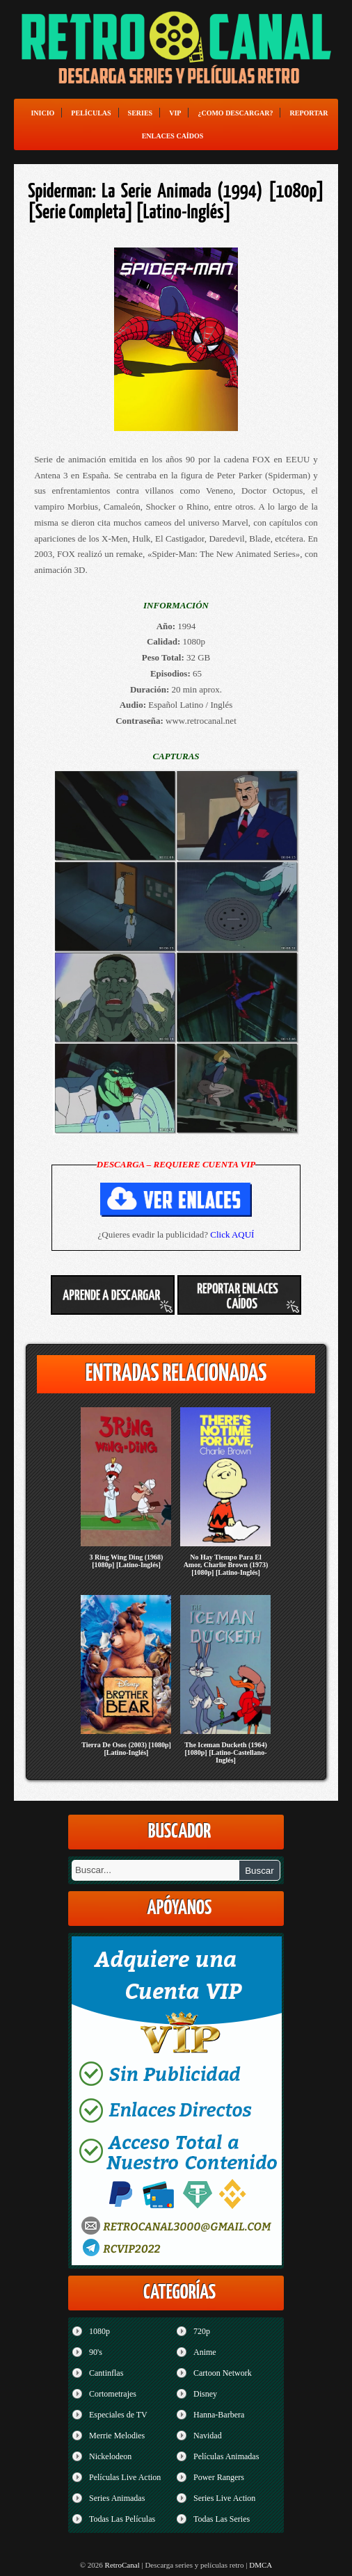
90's (95, 2352)
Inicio (42, 113)
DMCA (260, 2565)
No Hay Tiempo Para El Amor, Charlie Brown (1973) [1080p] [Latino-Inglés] (226, 1564)
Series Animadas (117, 2498)
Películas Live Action (125, 2477)
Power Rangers (218, 2477)
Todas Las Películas (122, 2519)
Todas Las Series (221, 2519)
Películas (91, 113)
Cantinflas (106, 2373)
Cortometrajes (112, 2394)
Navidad (207, 2435)
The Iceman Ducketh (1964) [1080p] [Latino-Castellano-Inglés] (225, 1752)
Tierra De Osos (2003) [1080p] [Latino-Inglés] (126, 1748)
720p (201, 2331)
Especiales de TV (118, 2415)
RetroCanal (122, 2565)
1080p (99, 2331)
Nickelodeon (110, 2456)
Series (140, 113)
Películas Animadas (226, 2456)
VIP (175, 113)
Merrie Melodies (117, 2435)
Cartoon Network (222, 2373)
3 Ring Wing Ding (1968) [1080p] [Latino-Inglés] (126, 1561)
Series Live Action (224, 2498)
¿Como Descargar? (235, 113)
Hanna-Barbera (218, 2415)
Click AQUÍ (232, 1234)
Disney (205, 2394)
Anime (204, 2352)
